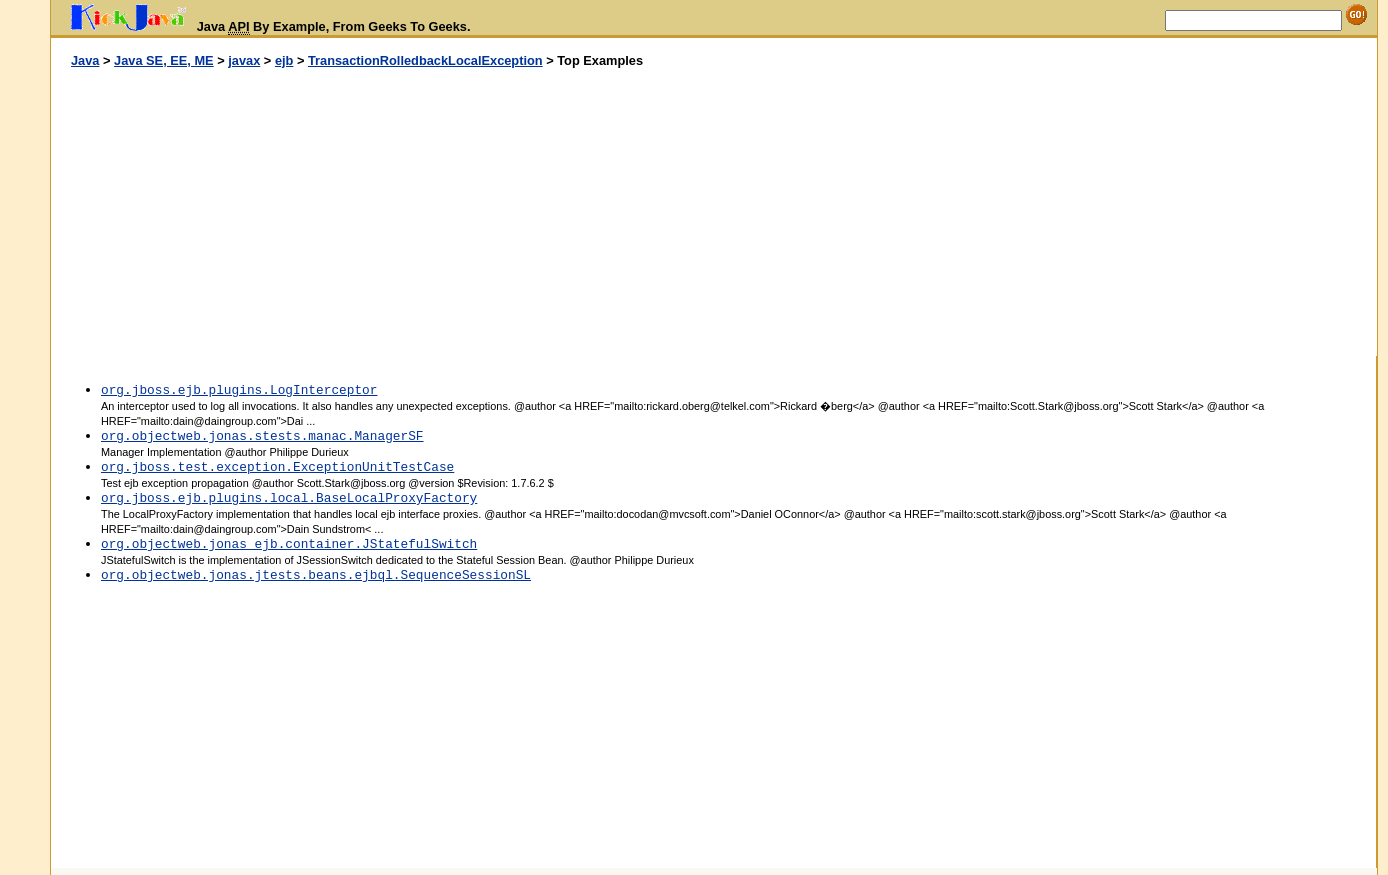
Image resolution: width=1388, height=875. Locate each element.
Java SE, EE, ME (164, 60)
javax (244, 60)
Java (85, 60)
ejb (284, 60)
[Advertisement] (383, 213)
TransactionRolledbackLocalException (425, 60)
